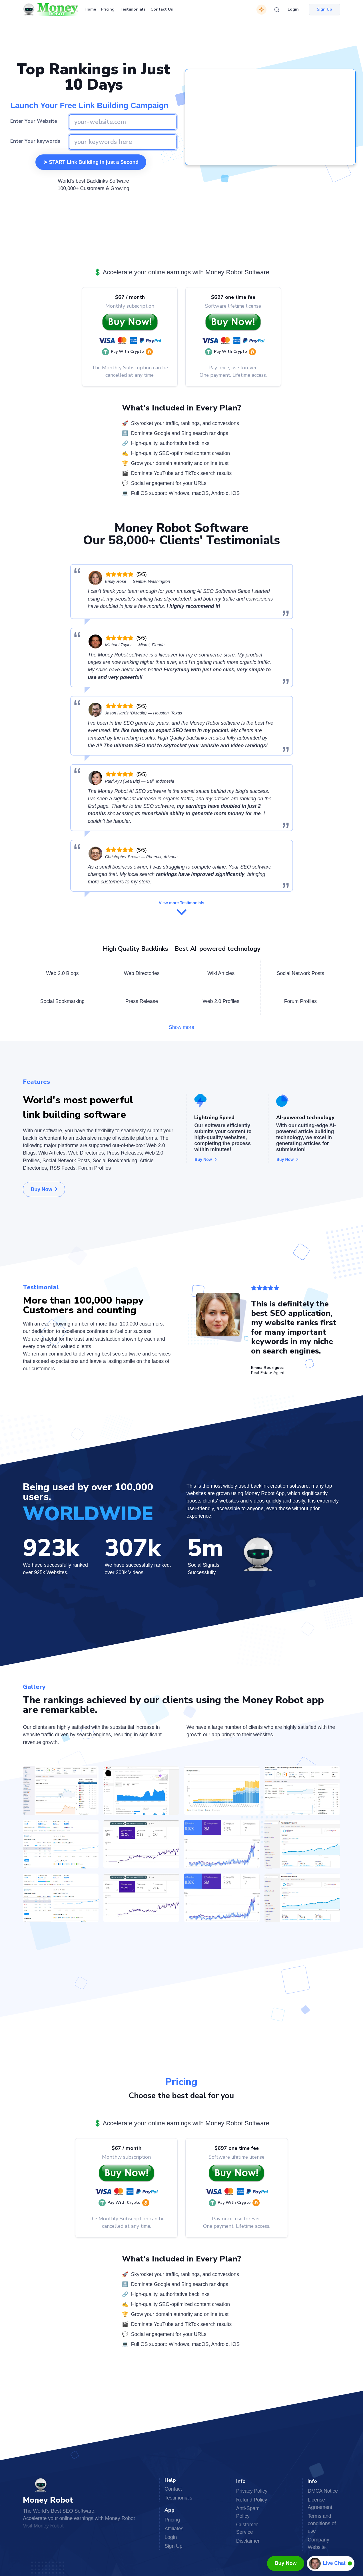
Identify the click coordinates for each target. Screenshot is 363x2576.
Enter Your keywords (35, 141)
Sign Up (173, 2546)
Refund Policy (251, 2500)
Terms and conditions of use (322, 2523)
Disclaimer (248, 2541)
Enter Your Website (33, 121)
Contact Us (162, 9)
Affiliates (174, 2528)
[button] (129, 352)
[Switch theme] (261, 10)
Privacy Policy (252, 2491)
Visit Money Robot (43, 2526)
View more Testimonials (181, 909)
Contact (173, 2489)
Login (293, 9)
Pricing (108, 9)
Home (90, 9)
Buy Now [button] (44, 1189)
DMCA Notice (323, 2491)
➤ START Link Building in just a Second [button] (91, 162)
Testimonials (132, 9)
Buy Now (286, 2563)
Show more (181, 1027)
